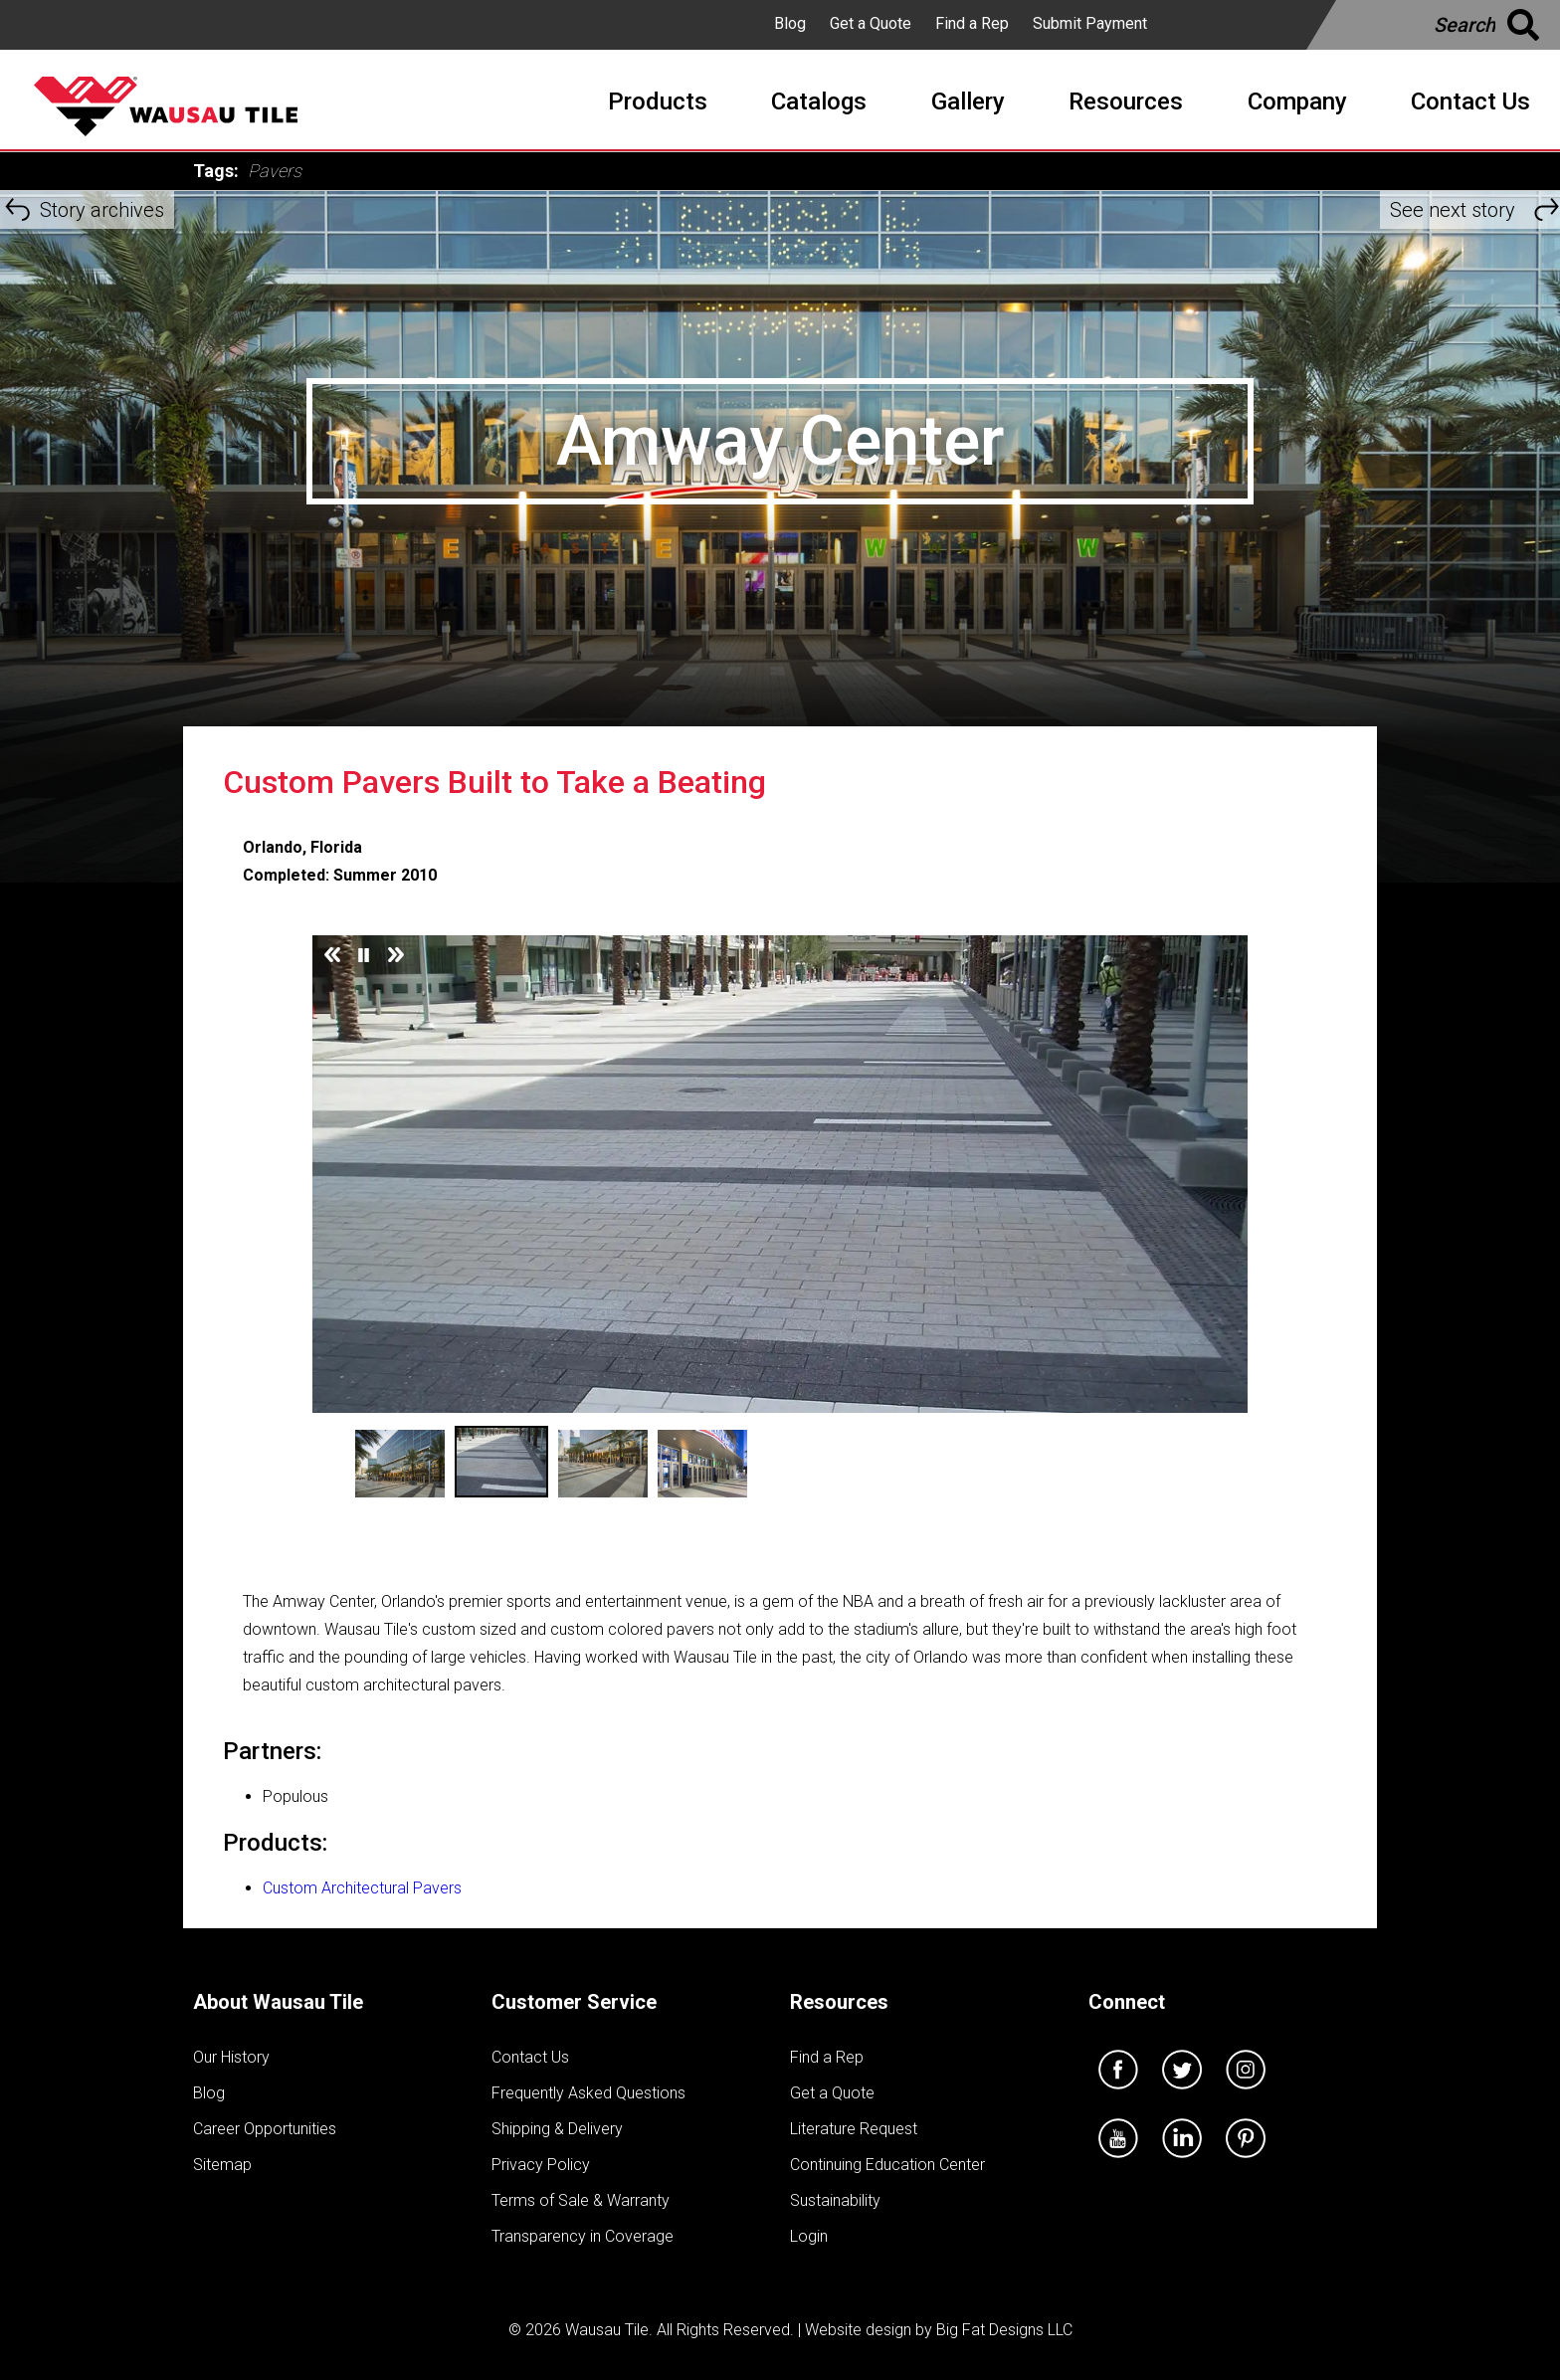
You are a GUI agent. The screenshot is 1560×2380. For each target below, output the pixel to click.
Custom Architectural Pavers (362, 1888)
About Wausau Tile (278, 2002)
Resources (839, 2002)
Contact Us (530, 2057)
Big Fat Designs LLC (1004, 2329)
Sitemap (222, 2164)
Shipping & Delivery (557, 2128)
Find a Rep (972, 23)
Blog (790, 23)
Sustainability (835, 2200)
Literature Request (853, 2128)
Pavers (274, 170)
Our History (231, 2057)
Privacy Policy (540, 2164)
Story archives (102, 210)
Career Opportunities (264, 2128)
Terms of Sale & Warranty (580, 2200)
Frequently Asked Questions (588, 2092)
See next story (1452, 210)
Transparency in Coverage (582, 2236)
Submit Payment (1090, 23)
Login (809, 2236)
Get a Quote (870, 23)
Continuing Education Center (887, 2164)
